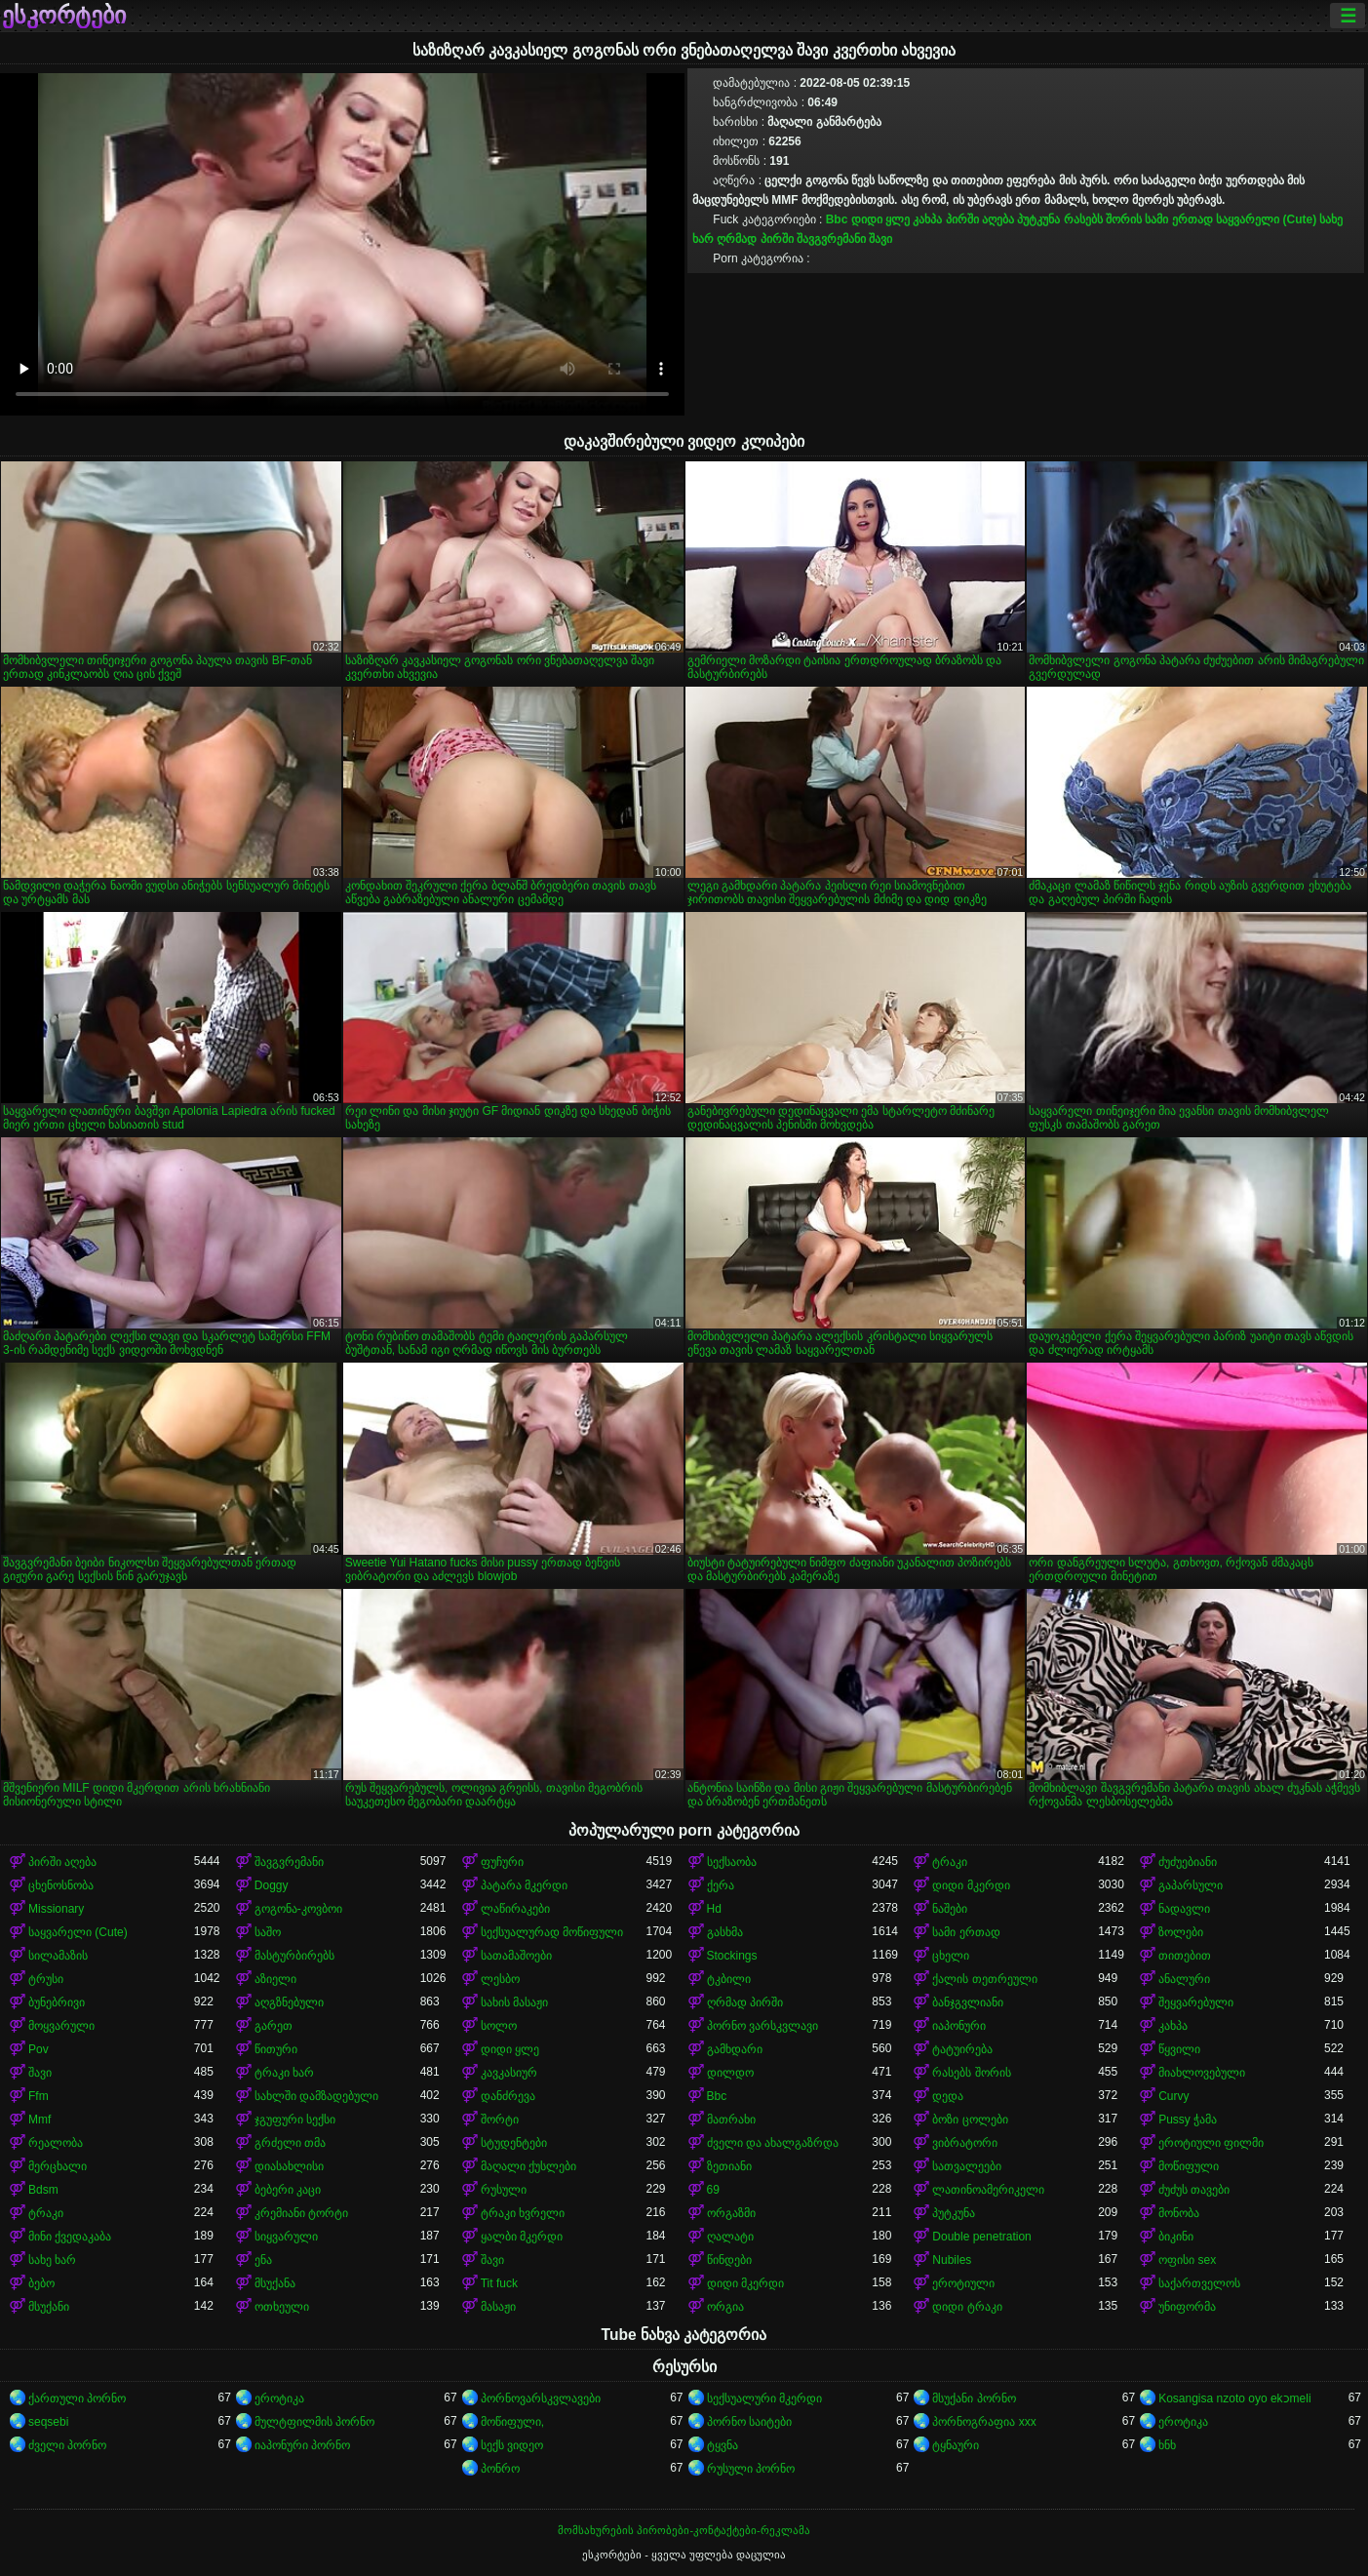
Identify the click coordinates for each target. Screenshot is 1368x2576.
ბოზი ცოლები (969, 2119)
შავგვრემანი (831, 239)
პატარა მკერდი (524, 1885)
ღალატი (730, 2236)
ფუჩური (502, 1862)
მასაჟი (498, 2307)
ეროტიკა (279, 2398)
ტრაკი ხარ (284, 2073)
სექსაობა (732, 1862)
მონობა (1178, 2213)
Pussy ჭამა (1187, 2119)
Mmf (39, 2119)
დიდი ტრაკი (966, 2307)
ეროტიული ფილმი (1211, 2143)
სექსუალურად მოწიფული (552, 1932)
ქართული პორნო (77, 2398)
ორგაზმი (731, 2213)
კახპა (927, 219)
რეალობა (55, 2143)
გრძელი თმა (290, 2143)
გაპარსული (1190, 1885)
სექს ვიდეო (512, 2445)
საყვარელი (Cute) (1266, 219)
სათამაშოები (516, 1955)
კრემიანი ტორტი (301, 2213)
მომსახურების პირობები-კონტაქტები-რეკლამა (683, 2530)
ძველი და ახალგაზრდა (773, 2143)
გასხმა (725, 1932)
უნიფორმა (1187, 2307)
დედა (947, 2096)
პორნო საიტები (749, 2422)
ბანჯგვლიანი (967, 2002)
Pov (38, 2049)
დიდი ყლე (880, 219)
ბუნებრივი (56, 2002)
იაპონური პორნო (302, 2445)
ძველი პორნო (67, 2445)
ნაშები (949, 1909)
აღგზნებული (289, 2002)
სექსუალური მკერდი (764, 2398)
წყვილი (1179, 2049)
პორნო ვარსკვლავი (762, 2026)
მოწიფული (1188, 2166)
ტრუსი (45, 1979)
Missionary (56, 1909)
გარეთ (273, 2026)
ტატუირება (962, 2049)
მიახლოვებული (1201, 2073)
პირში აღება (980, 219)
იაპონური (959, 2026)
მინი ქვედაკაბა (69, 2236)
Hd (714, 1909)
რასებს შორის (1103, 219)
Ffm (38, 2096)
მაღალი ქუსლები (528, 2166)
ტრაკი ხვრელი (523, 2213)
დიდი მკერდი (970, 1885)
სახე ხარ (52, 2260)
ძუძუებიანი (1187, 1862)
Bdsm (43, 2190)
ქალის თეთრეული (984, 1979)
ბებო (41, 2283)
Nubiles (951, 2260)
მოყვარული (61, 2026)
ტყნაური (955, 2445)
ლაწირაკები (515, 1909)
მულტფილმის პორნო (314, 2422)
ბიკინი (1175, 2236)
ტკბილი (729, 1979)
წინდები (729, 2260)
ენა (263, 2260)
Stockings (732, 1955)
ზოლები (1180, 1932)
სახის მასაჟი (514, 2002)
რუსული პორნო (751, 2469)
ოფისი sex (1187, 2260)
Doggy (271, 1885)
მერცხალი (57, 2166)
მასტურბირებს (294, 1955)
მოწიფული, (512, 2422)
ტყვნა (722, 2445)
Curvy (1173, 2096)
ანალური (1184, 1979)
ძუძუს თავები (1194, 2190)
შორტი (500, 2119)
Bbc (837, 219)
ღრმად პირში (755, 239)
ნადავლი (1184, 1909)
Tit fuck (499, 2283)
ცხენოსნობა (61, 1885)
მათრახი (731, 2119)
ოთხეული (281, 2307)
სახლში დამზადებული (316, 2096)
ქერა (720, 1885)
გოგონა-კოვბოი (298, 1909)
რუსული (504, 2190)
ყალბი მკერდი (522, 2236)
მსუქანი (48, 2307)
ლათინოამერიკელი (988, 2190)
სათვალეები (966, 2166)
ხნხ (1167, 2445)
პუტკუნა (1038, 219)
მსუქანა (274, 2283)
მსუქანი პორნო (973, 2398)
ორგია (725, 2307)
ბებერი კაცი (287, 2190)
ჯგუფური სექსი (294, 2119)
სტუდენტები (514, 2143)
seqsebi (48, 2422)
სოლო (499, 2026)
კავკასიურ (509, 2073)
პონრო (500, 2469)
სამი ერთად (1178, 219)
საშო (267, 1932)
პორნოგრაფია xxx (984, 2422)
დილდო (730, 2073)
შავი (880, 239)
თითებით (1184, 1955)
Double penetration (981, 2236)
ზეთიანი (729, 2166)
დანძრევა (508, 2096)
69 (713, 2190)
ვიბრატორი (964, 2143)
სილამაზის (58, 1955)
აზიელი (275, 1979)
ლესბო (500, 1979)
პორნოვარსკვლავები (541, 2398)
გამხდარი (734, 2049)
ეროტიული (963, 2283)
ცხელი (950, 1955)
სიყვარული (286, 2236)
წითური (275, 2049)
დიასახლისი (289, 2166)
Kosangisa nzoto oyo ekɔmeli (1234, 2398)
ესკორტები (64, 15)
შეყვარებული (1195, 2002)
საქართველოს (1199, 2283)
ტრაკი (949, 1862)
